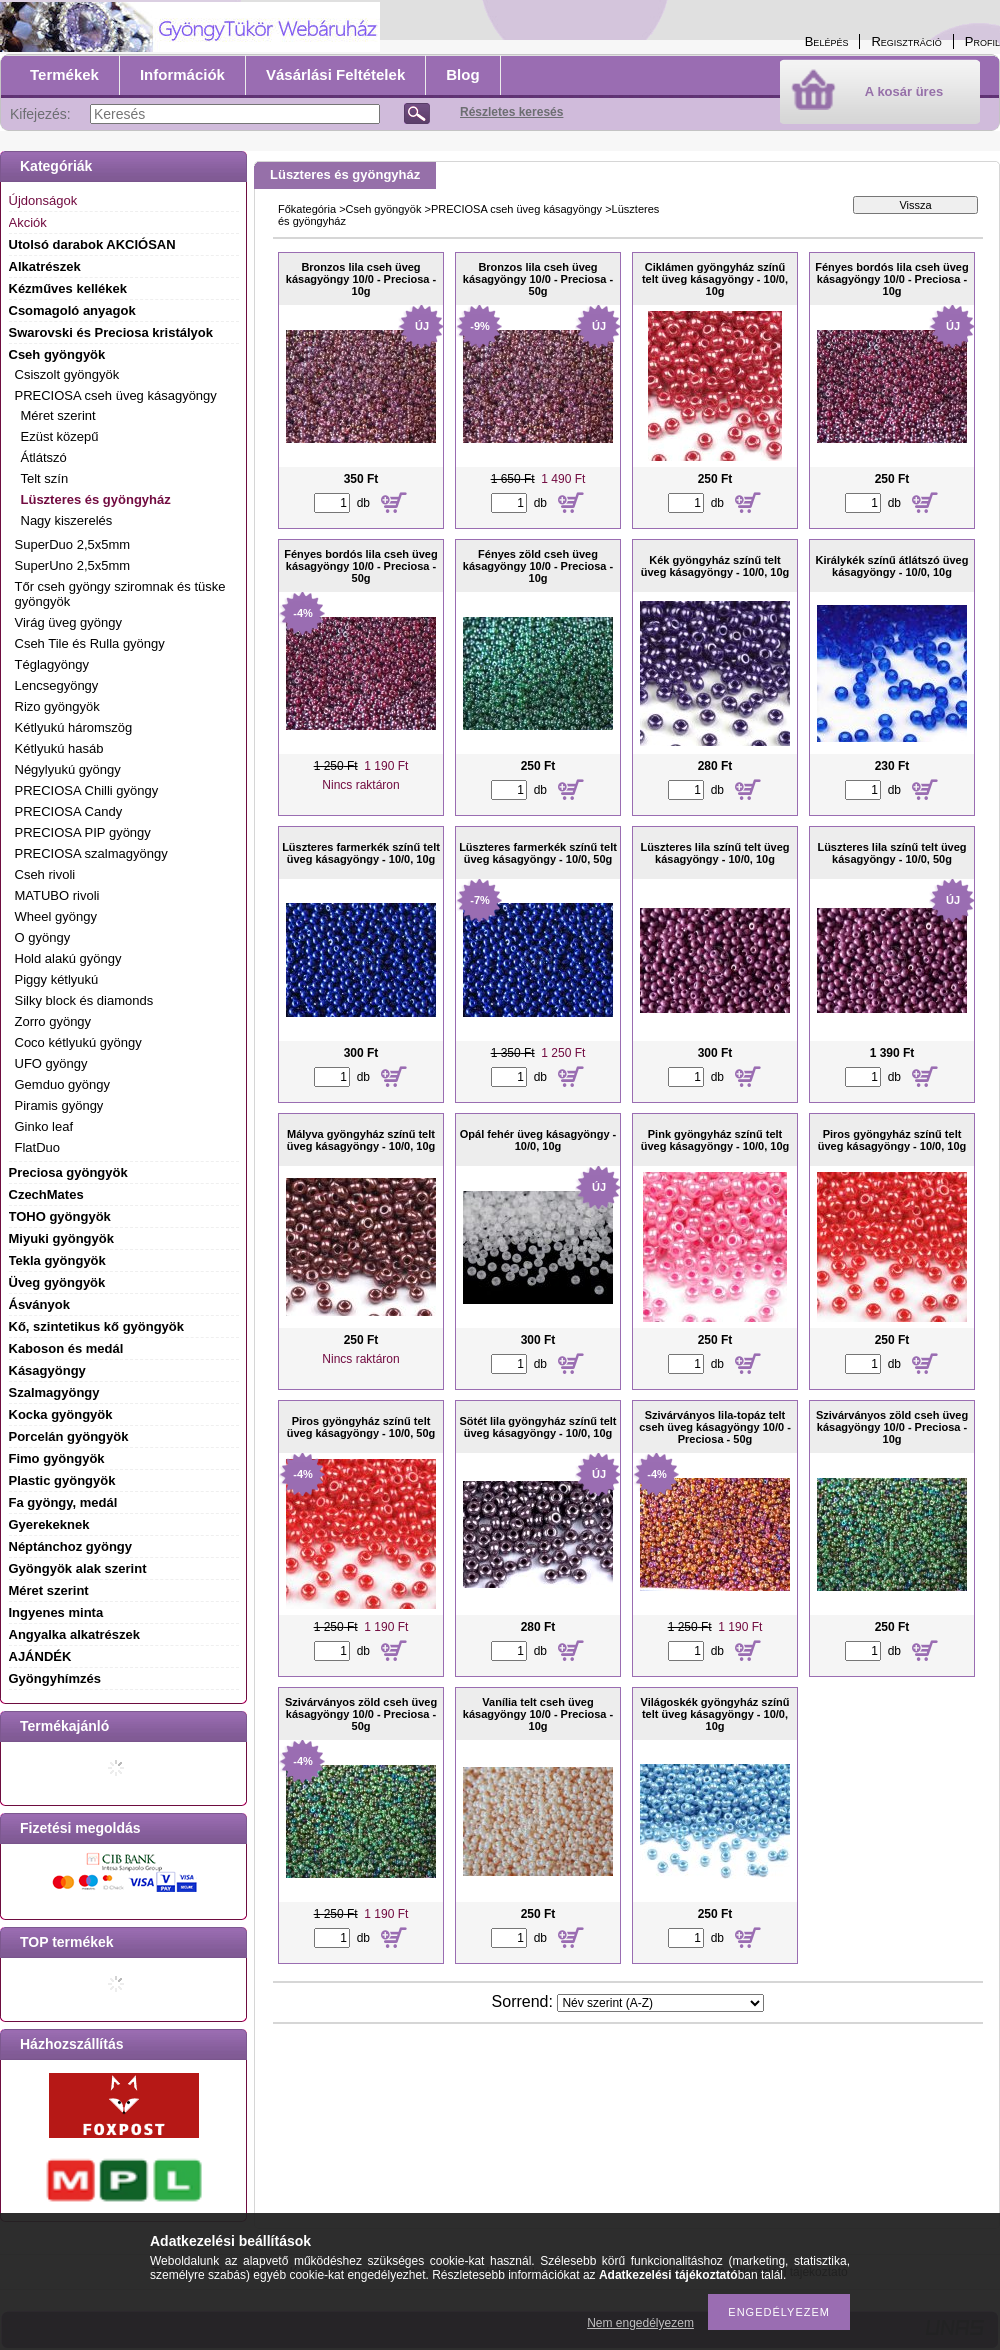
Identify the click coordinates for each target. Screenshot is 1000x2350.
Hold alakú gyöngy (68, 958)
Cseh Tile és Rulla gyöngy (90, 643)
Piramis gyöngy (59, 1105)
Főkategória (307, 209)
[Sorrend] (660, 2003)
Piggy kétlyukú (57, 979)
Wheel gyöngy (56, 916)
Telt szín (45, 478)
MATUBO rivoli (57, 895)
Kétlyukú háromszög (74, 727)
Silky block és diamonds (84, 1000)
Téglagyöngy (52, 664)
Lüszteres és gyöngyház (96, 499)
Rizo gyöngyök (57, 706)
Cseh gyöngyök (384, 209)
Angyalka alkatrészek (75, 1634)
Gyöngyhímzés (55, 1678)
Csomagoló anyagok (72, 310)
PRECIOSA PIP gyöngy (83, 832)
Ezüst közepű (60, 436)
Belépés (827, 41)
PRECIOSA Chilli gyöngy (87, 790)
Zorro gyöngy (53, 1021)
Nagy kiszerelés (67, 520)
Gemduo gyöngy (62, 1084)
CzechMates (46, 1194)
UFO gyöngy (51, 1063)
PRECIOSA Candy (69, 811)
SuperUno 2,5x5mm (73, 565)
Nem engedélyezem (640, 2323)
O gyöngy (43, 937)
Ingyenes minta (56, 1612)
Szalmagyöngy (54, 1392)
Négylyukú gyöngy (68, 769)
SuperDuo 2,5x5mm (73, 544)
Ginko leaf (44, 1126)
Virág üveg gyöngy (68, 622)
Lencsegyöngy (57, 685)
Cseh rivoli (45, 874)
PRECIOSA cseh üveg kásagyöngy (516, 209)
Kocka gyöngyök (61, 1414)
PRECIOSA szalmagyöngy (91, 853)
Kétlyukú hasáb (59, 748)
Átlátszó (44, 457)
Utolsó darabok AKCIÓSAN (92, 244)
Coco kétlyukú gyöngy (78, 1042)
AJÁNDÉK (40, 1656)
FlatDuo (38, 1147)
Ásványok (39, 1304)
